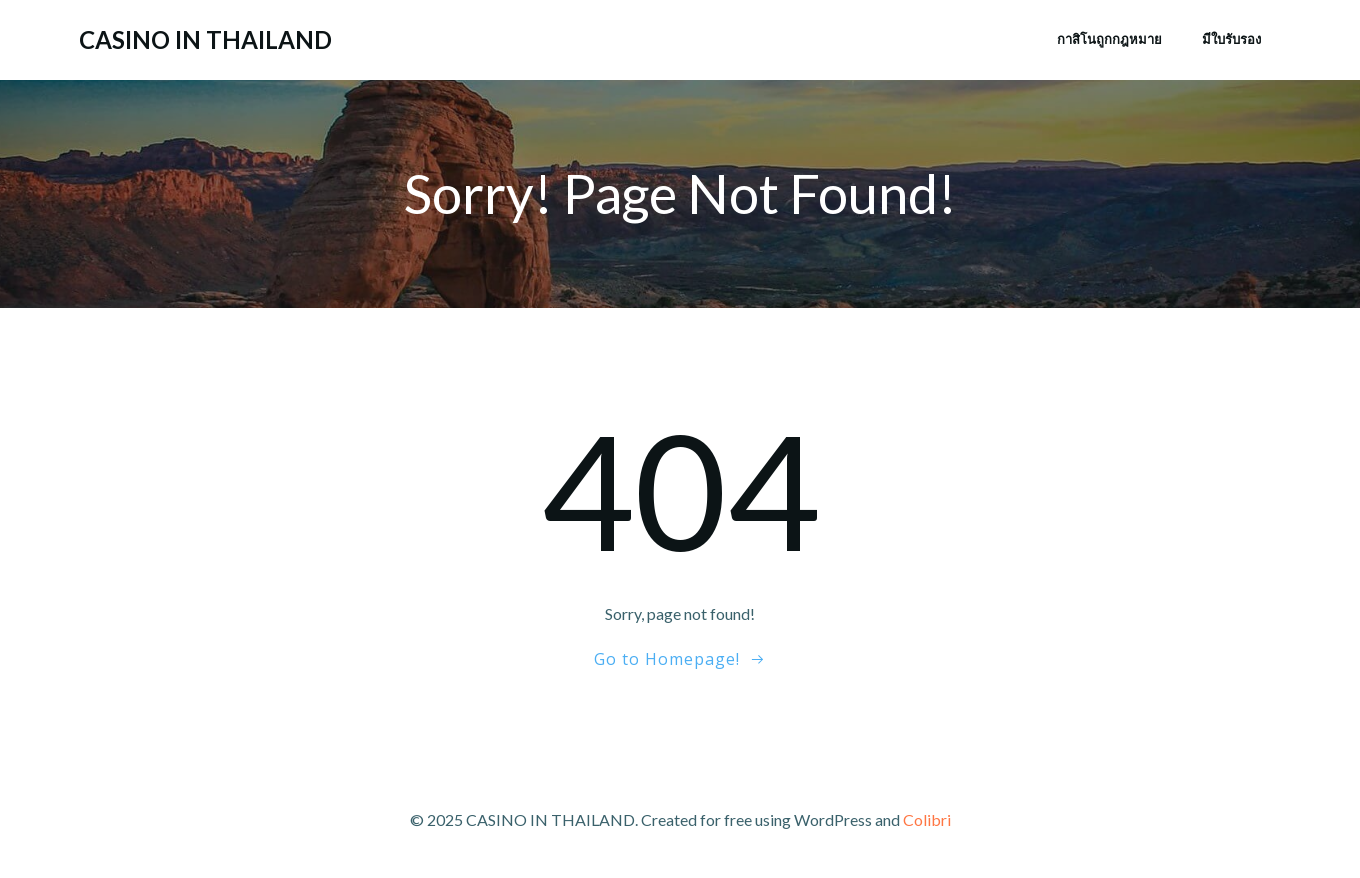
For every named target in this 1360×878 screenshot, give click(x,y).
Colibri (927, 819)
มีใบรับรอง (1231, 39)
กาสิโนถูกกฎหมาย (1109, 39)
